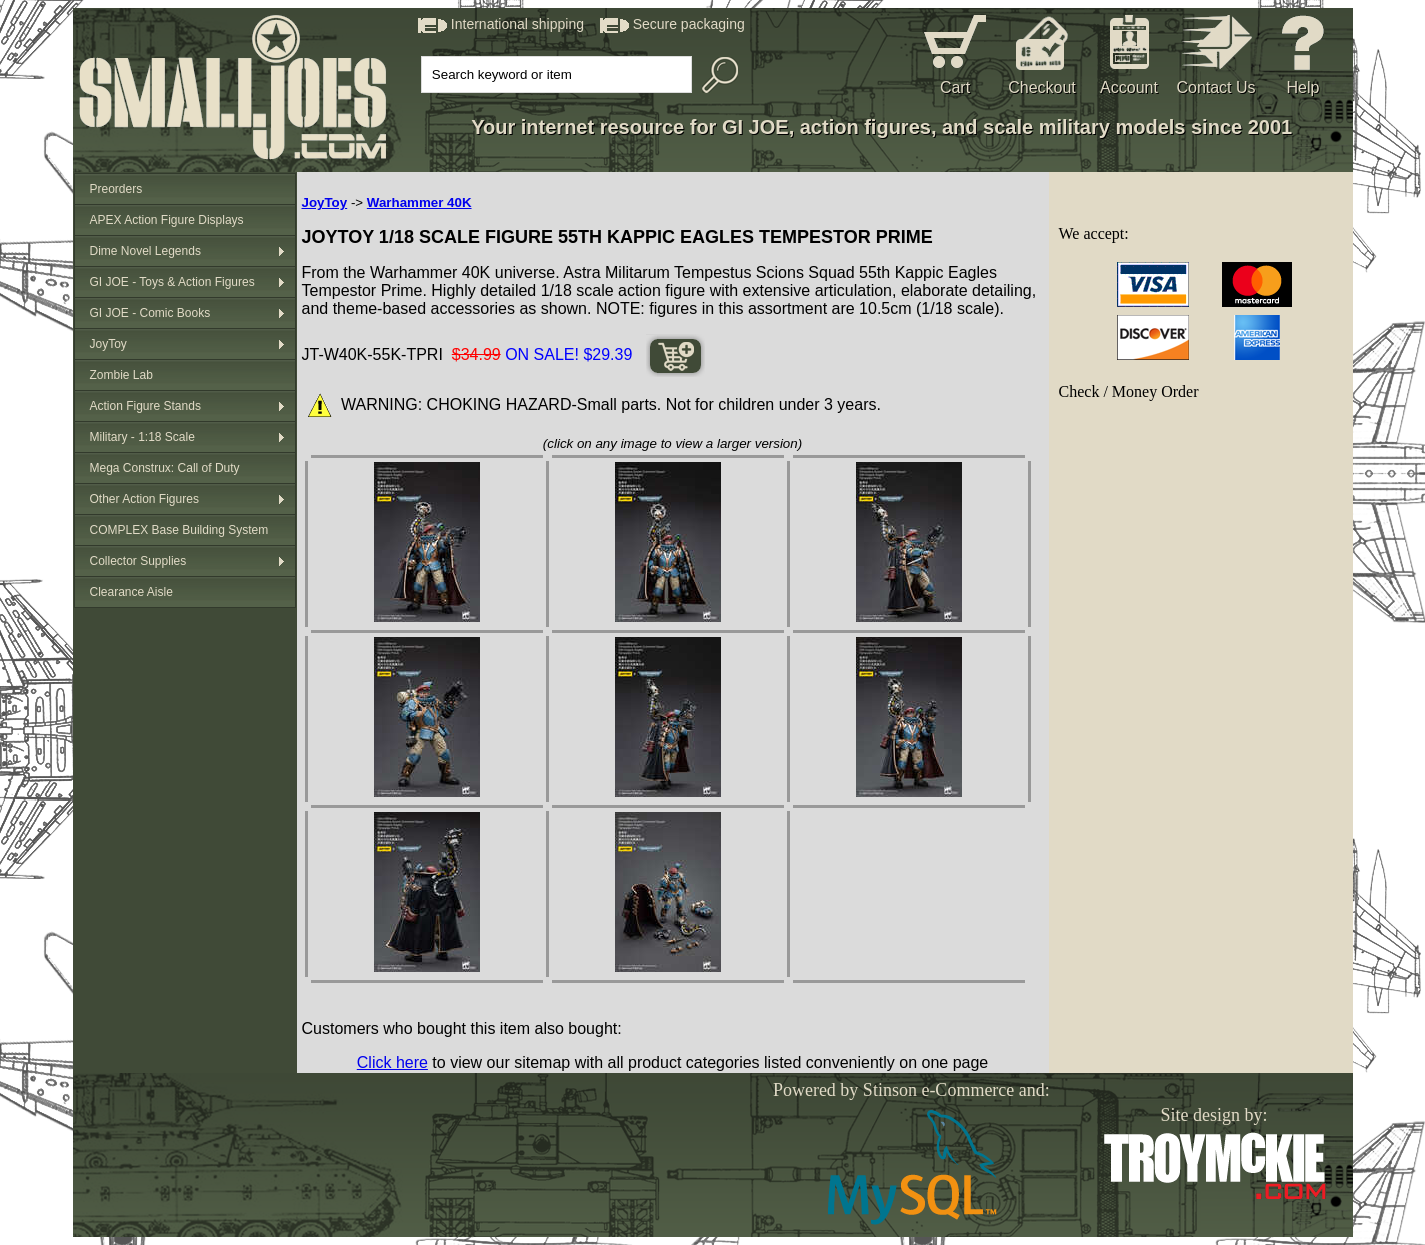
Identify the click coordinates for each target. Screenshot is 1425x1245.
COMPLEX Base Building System (179, 530)
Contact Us (1215, 87)
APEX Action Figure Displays (167, 220)
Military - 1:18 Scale (142, 437)
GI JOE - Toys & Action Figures (172, 282)
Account (1129, 87)
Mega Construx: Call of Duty (165, 468)
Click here (392, 1062)
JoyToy (108, 344)
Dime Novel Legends (145, 251)
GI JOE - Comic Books (150, 313)
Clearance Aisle (131, 592)
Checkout (1042, 87)
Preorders (116, 189)
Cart (955, 87)
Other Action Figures (144, 499)
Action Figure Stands (145, 406)
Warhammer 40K (419, 202)
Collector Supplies (138, 561)
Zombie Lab (121, 375)
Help (1303, 87)
